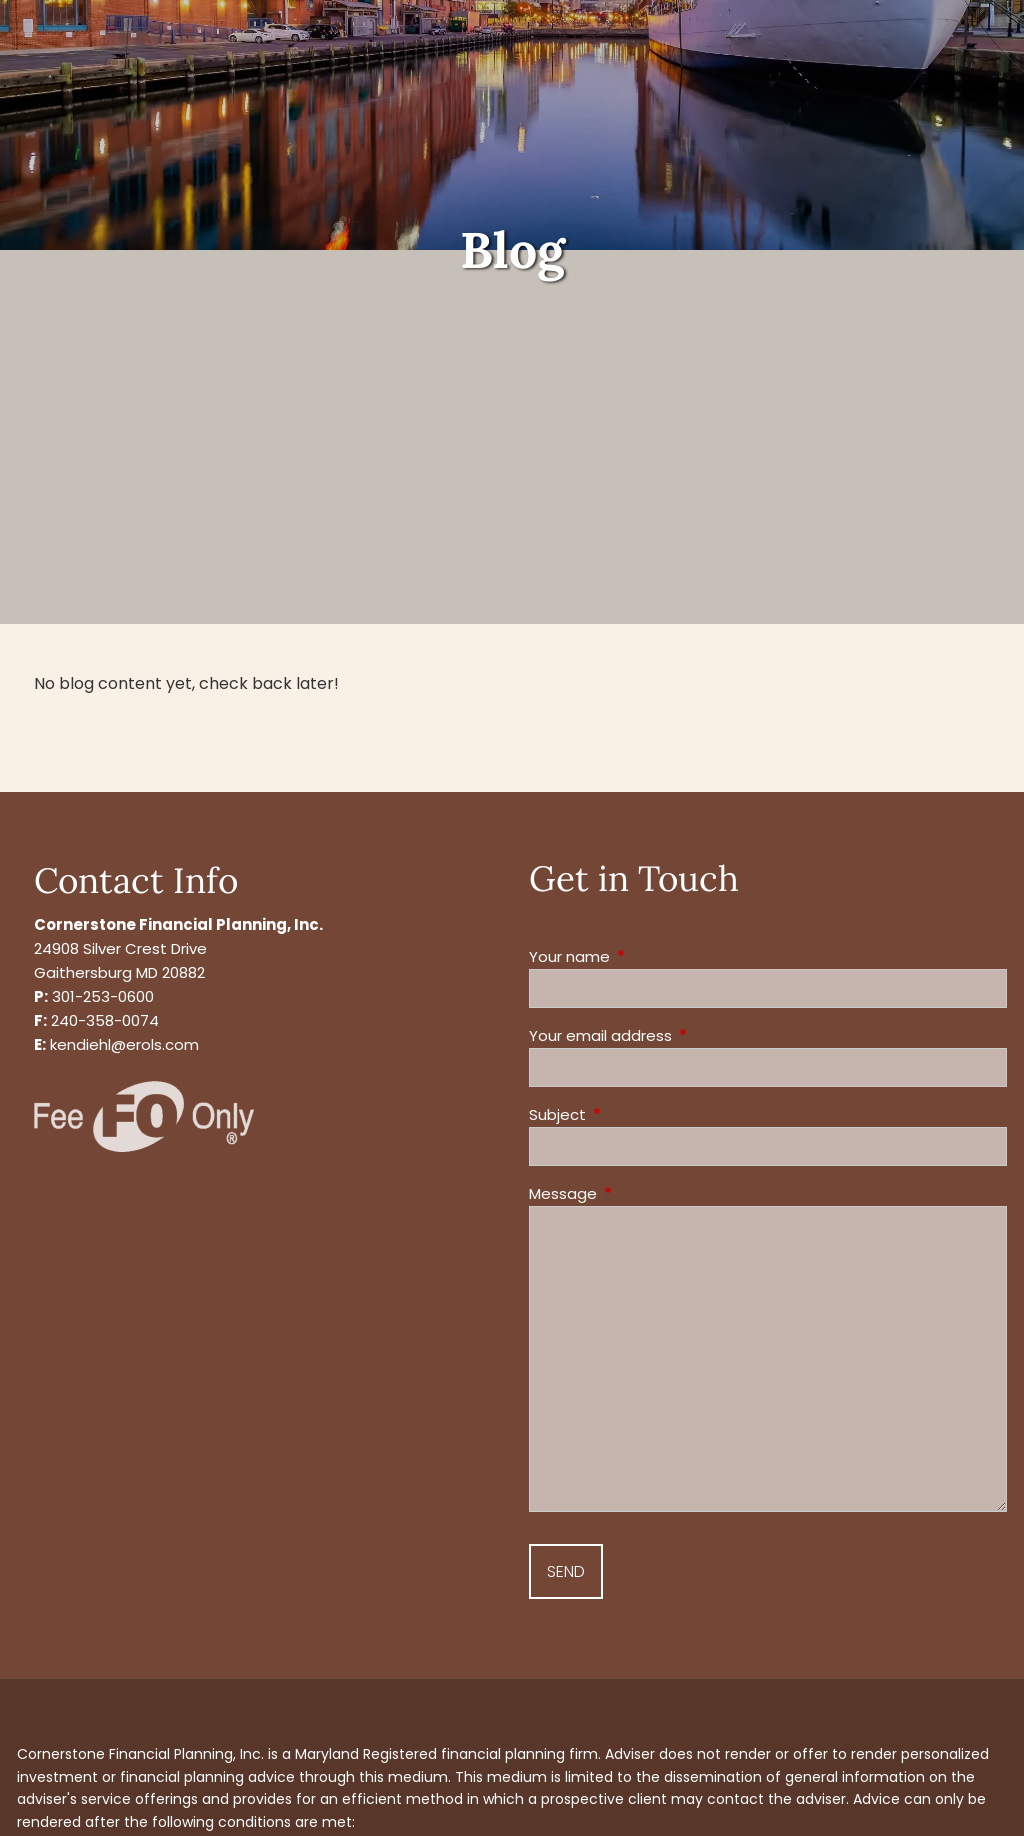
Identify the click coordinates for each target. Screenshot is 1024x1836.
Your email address (677, 1035)
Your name (646, 956)
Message (639, 1193)
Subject (634, 1114)
